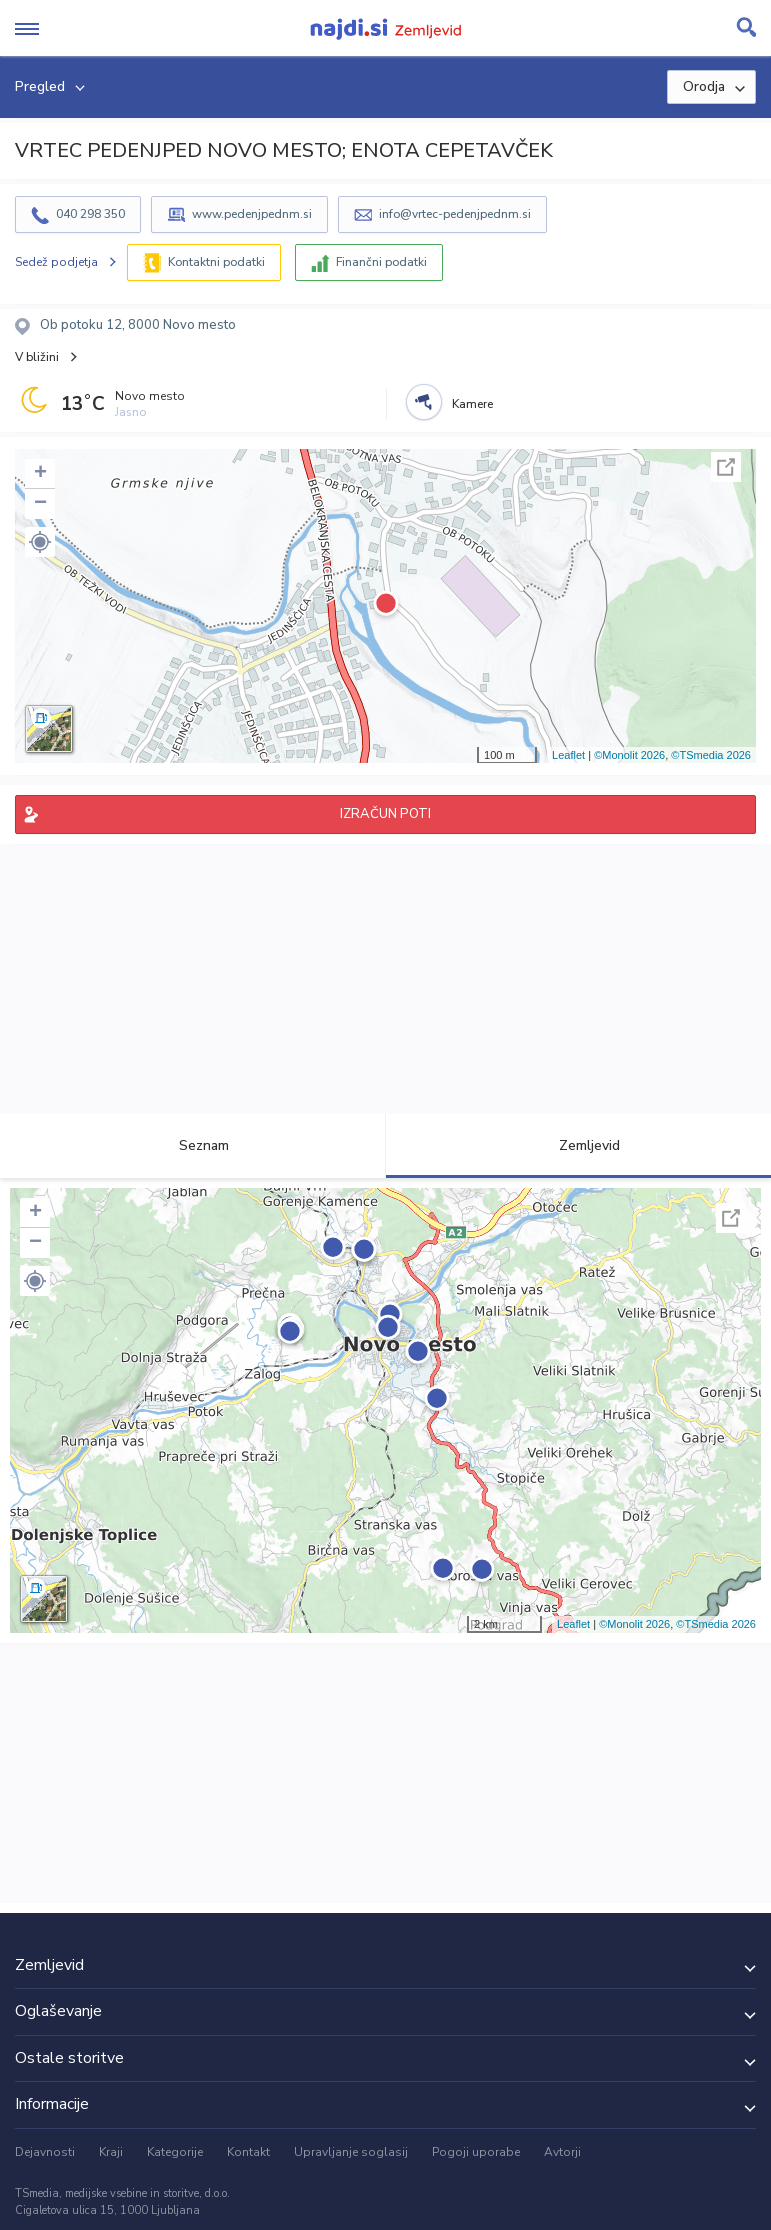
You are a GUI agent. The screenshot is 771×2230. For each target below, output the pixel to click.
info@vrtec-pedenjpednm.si (455, 214)
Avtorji (562, 2152)
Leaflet (568, 755)
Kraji (111, 2152)
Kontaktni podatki (216, 262)
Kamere (472, 404)
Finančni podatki (381, 262)
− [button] (40, 504)
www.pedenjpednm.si (252, 214)
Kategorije (175, 2152)
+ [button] (40, 474)
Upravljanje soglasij (351, 2152)
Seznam (192, 1145)
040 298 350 (90, 214)
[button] (40, 542)
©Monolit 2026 (629, 755)
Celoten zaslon (726, 467)
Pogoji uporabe (476, 2152)
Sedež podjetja (56, 262)
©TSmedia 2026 (711, 755)
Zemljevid (578, 1145)
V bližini (37, 357)
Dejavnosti (45, 2152)
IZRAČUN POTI (385, 814)
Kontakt (248, 2152)
